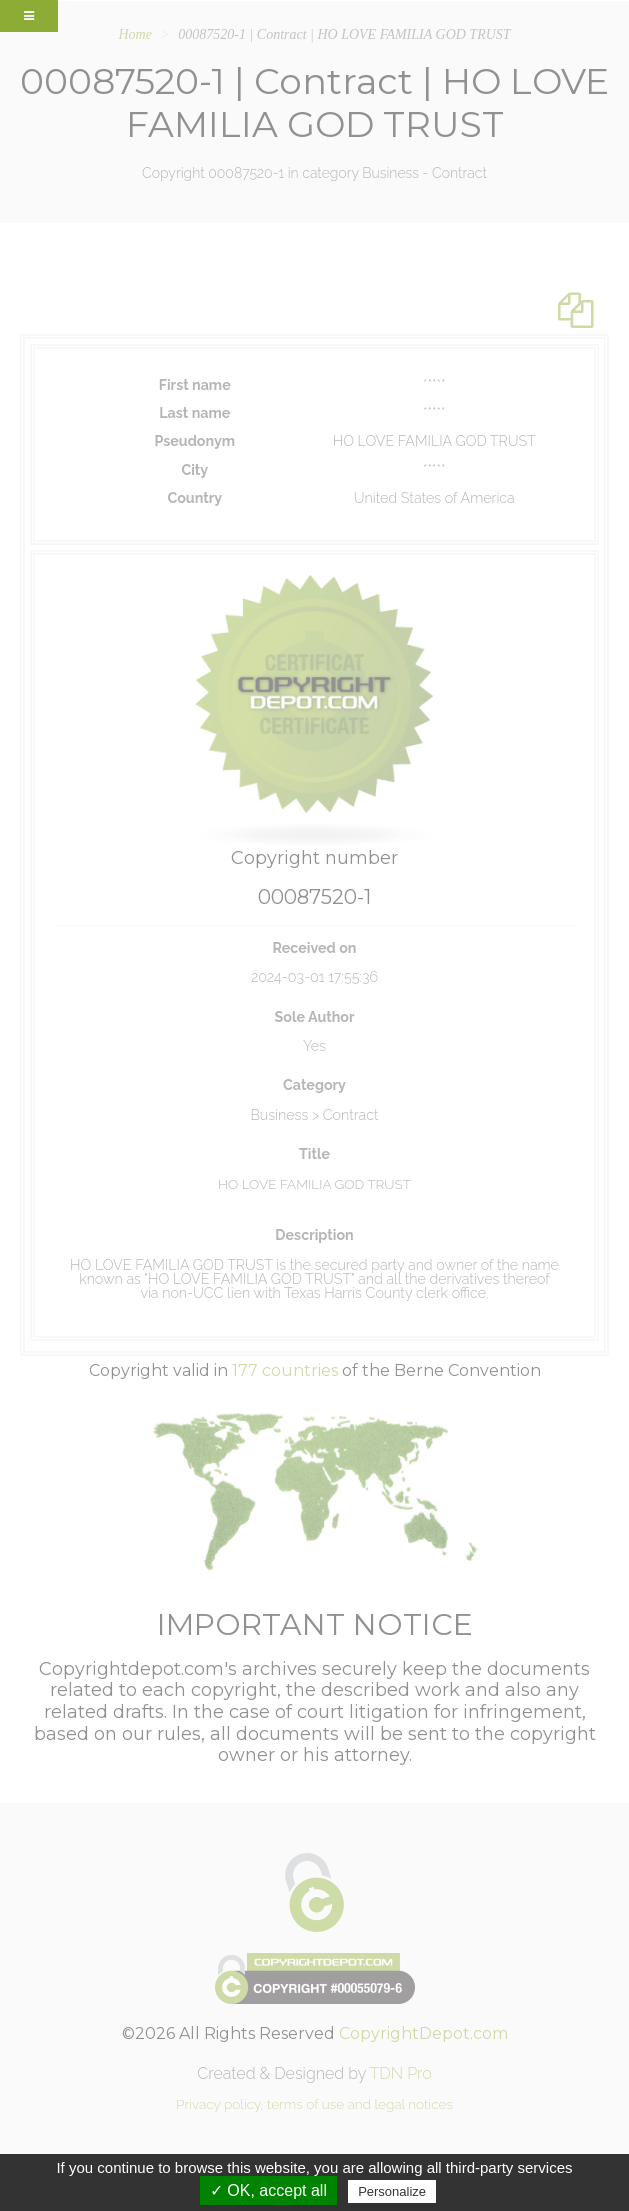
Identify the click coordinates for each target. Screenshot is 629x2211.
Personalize (392, 2191)
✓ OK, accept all (268, 2190)
